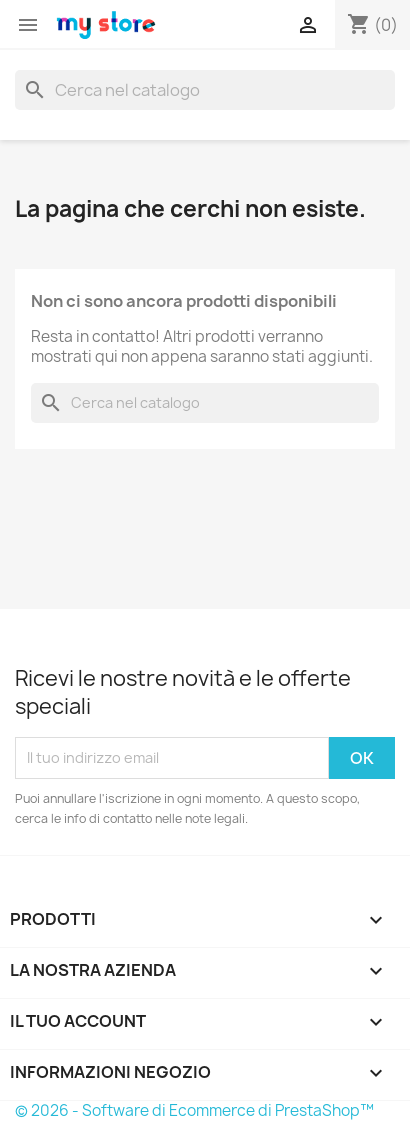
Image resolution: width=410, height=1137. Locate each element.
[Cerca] (205, 90)
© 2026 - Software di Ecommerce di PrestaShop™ (194, 1110)
